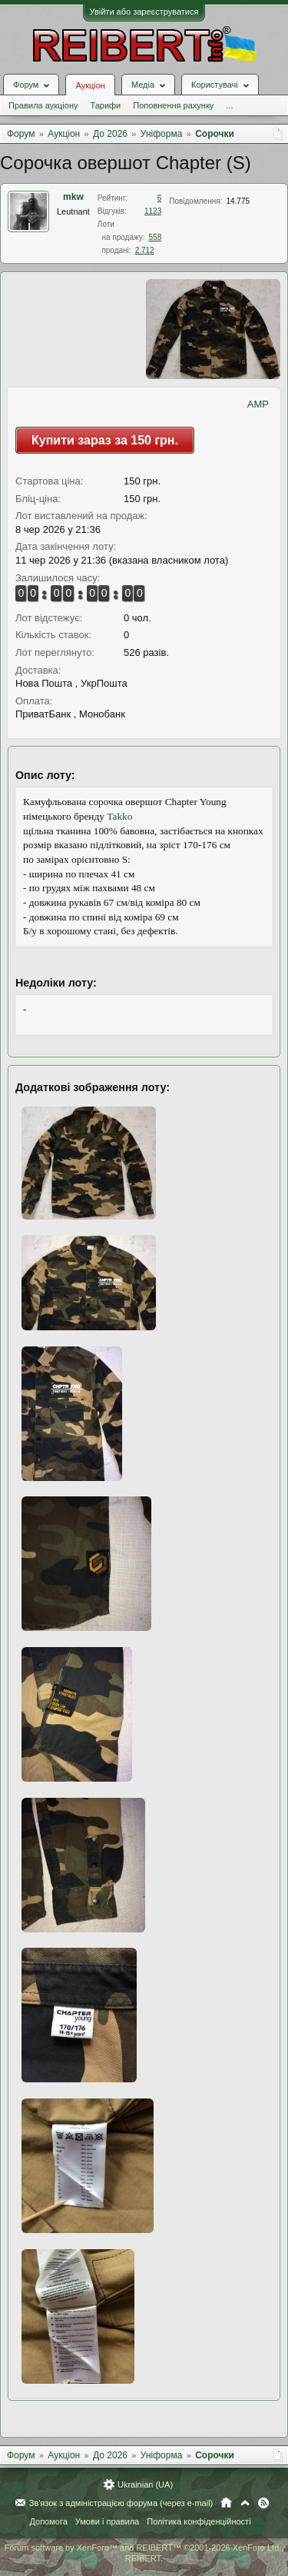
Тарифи (105, 105)
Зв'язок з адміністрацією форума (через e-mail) (121, 2503)
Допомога (48, 2521)
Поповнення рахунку (173, 105)
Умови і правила (107, 2521)
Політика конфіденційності (198, 2521)
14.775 (238, 201)
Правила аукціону (43, 105)
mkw (73, 196)
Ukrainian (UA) (145, 2484)
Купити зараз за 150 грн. (104, 440)
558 (155, 237)
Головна (226, 2503)
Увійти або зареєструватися (144, 11)
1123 (152, 211)
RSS (263, 2503)
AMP (258, 404)
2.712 (144, 250)
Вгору (245, 2503)
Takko (119, 816)
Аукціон (89, 85)
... (229, 105)
